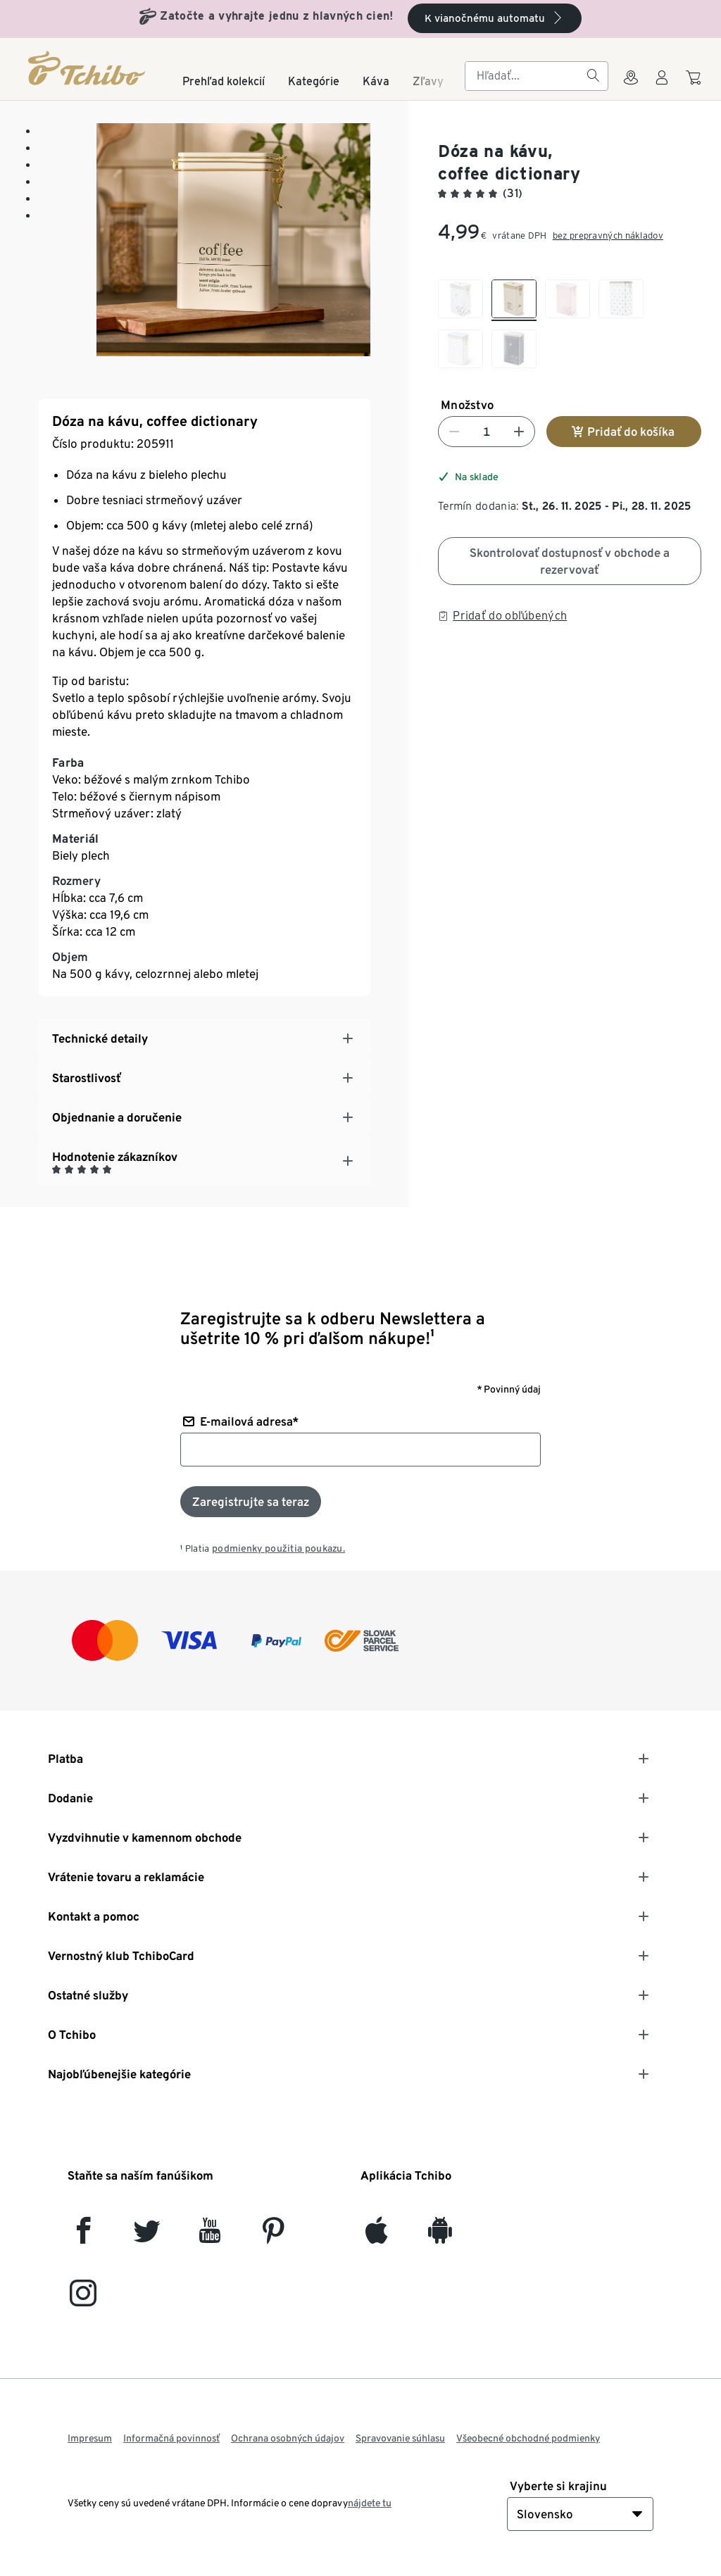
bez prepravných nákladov (608, 235)
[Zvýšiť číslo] (518, 431)
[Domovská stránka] (87, 68)
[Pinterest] (273, 2236)
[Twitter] (147, 2236)
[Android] (440, 2236)
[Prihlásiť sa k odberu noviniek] (250, 1501)
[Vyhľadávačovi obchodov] (630, 86)
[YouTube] (210, 2236)
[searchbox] (525, 76)
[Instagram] (83, 2299)
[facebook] (83, 2236)
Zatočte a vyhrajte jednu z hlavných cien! (276, 16)
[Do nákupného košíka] (695, 84)
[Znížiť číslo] (454, 431)
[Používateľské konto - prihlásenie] (661, 86)
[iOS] (376, 2236)
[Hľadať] (593, 76)
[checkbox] (460, 300)
